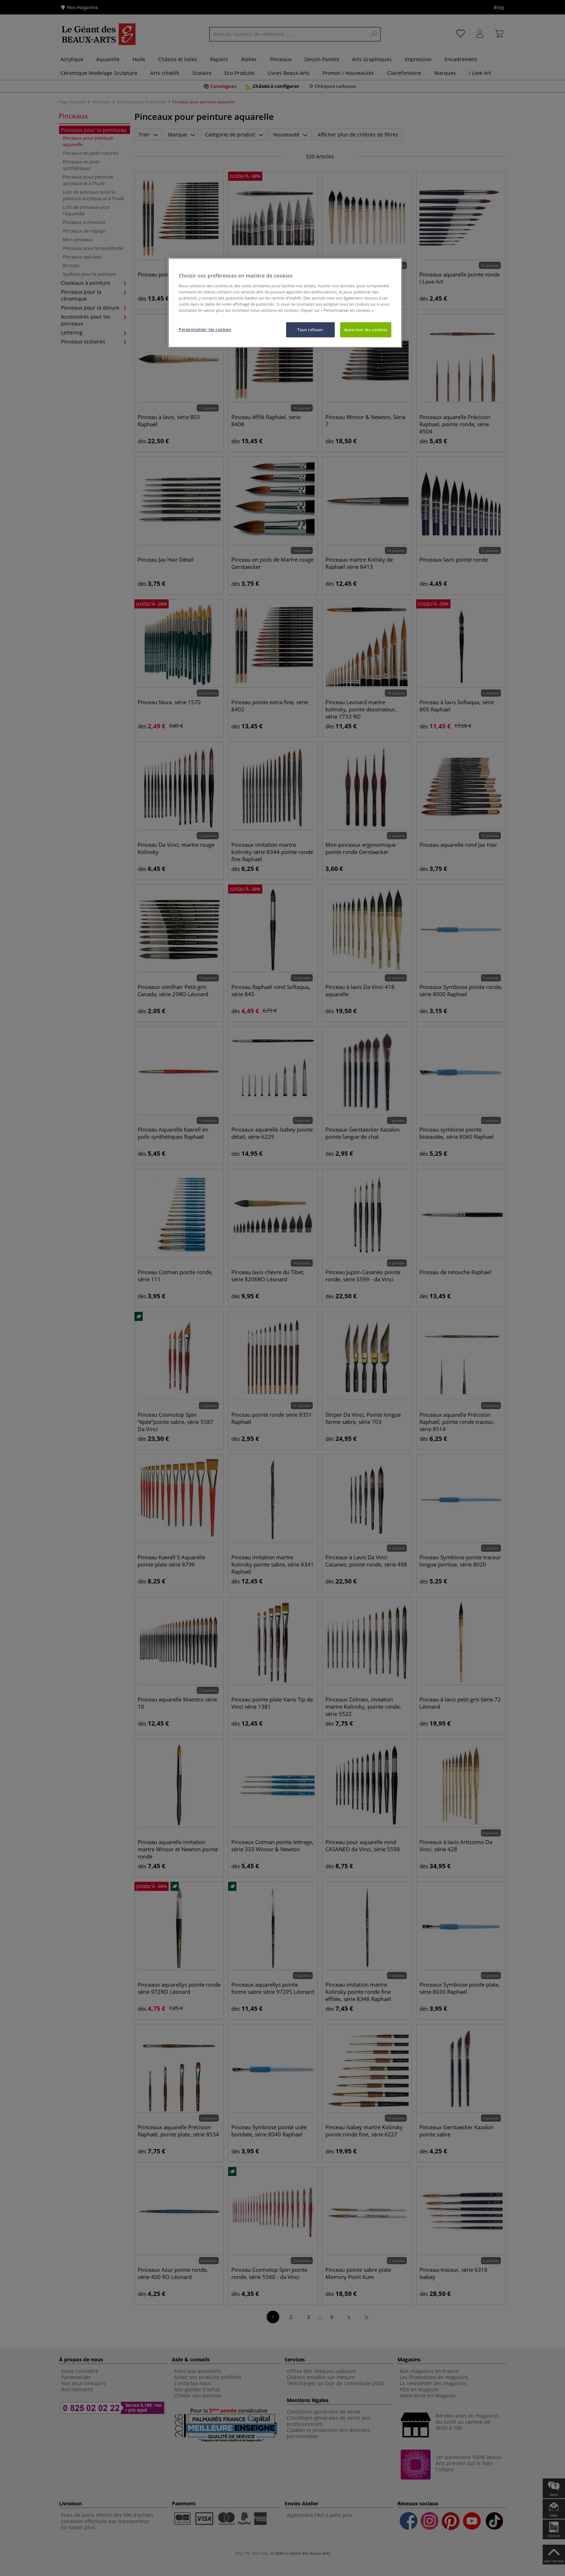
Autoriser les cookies (365, 329)
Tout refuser (310, 329)
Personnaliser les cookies (205, 329)
